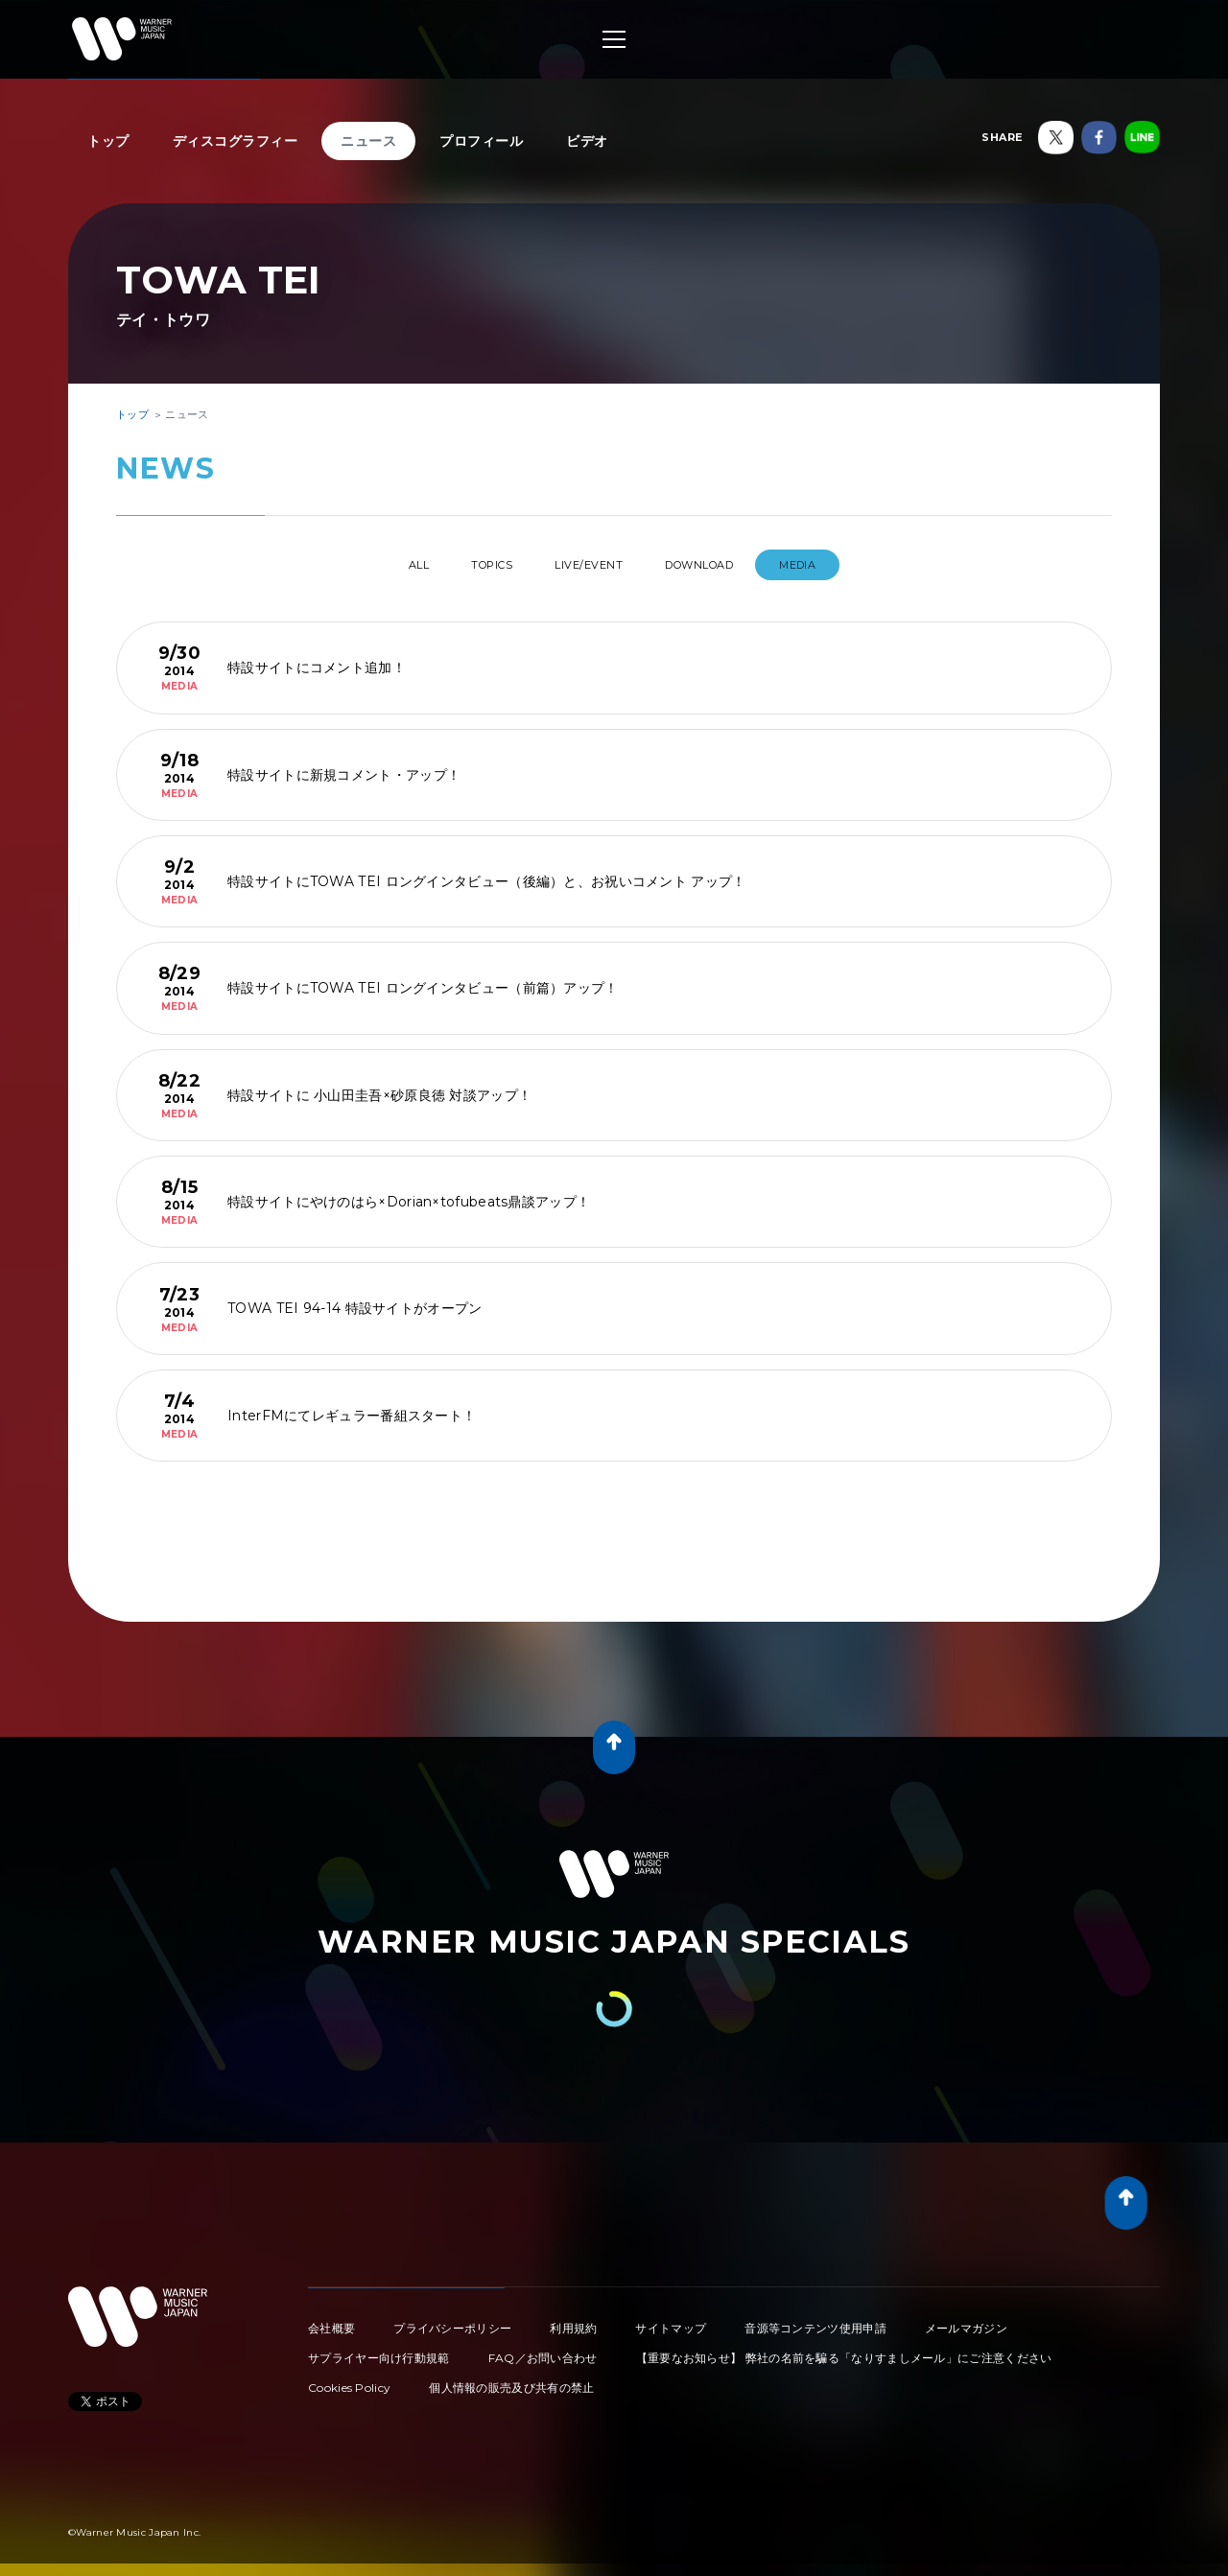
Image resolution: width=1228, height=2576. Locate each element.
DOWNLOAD (723, 565)
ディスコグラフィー (235, 141)
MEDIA (837, 565)
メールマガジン (966, 2320)
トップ (108, 141)
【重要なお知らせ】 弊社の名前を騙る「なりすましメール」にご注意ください (844, 2350)
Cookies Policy (349, 2380)
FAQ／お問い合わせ (543, 2350)
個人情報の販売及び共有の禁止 (511, 2380)
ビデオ (587, 141)
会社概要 (331, 2320)
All (382, 565)
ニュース (368, 141)
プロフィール (481, 141)
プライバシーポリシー (452, 2320)
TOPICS (476, 565)
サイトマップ (670, 2320)
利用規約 (573, 2320)
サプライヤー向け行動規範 (379, 2350)
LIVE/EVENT (592, 565)
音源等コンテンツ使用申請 (815, 2320)
